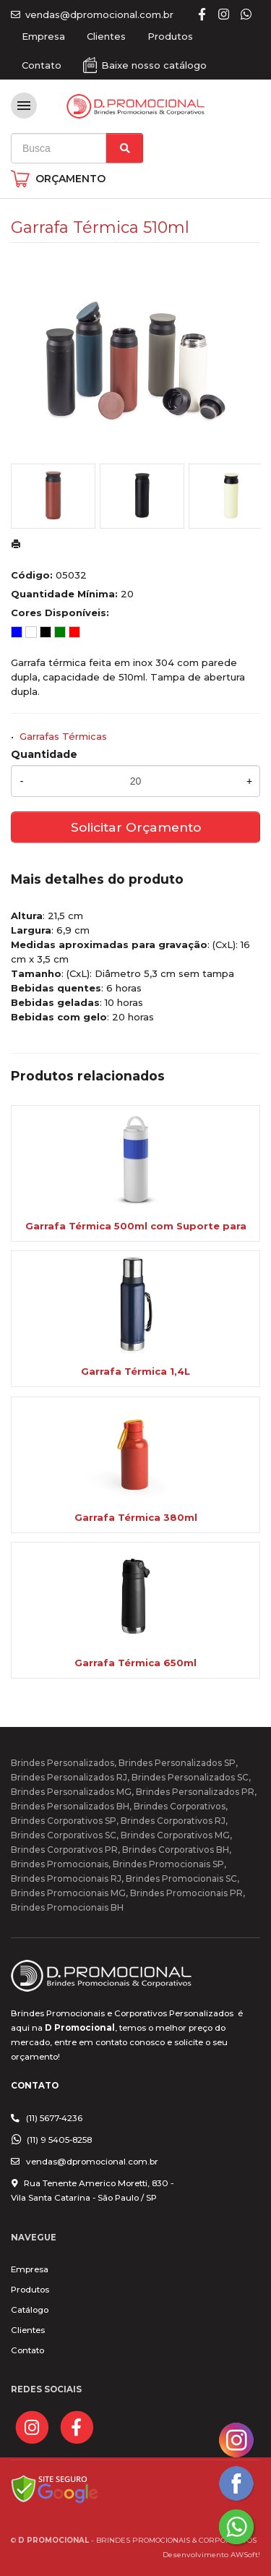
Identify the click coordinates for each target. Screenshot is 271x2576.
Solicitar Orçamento (136, 827)
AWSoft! (245, 2554)
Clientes (106, 36)
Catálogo (29, 2310)
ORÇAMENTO (70, 178)
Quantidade (44, 754)
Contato (41, 65)
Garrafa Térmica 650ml (135, 1662)
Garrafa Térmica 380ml (135, 1517)
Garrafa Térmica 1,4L (135, 1371)
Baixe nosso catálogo (154, 65)
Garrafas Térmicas (63, 736)
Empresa (43, 36)
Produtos (170, 36)
